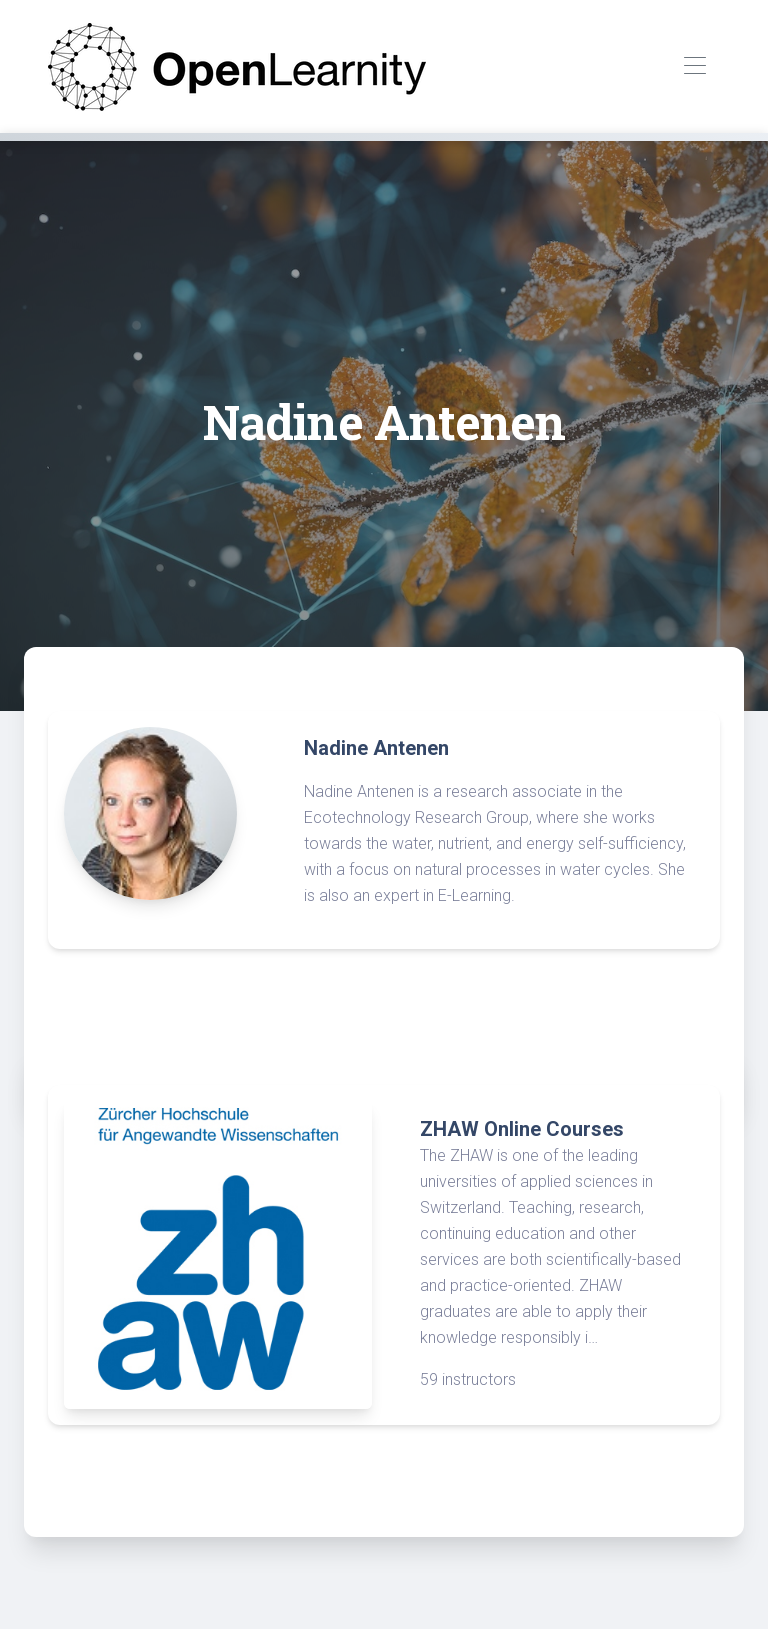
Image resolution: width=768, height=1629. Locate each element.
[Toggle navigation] (694, 66)
